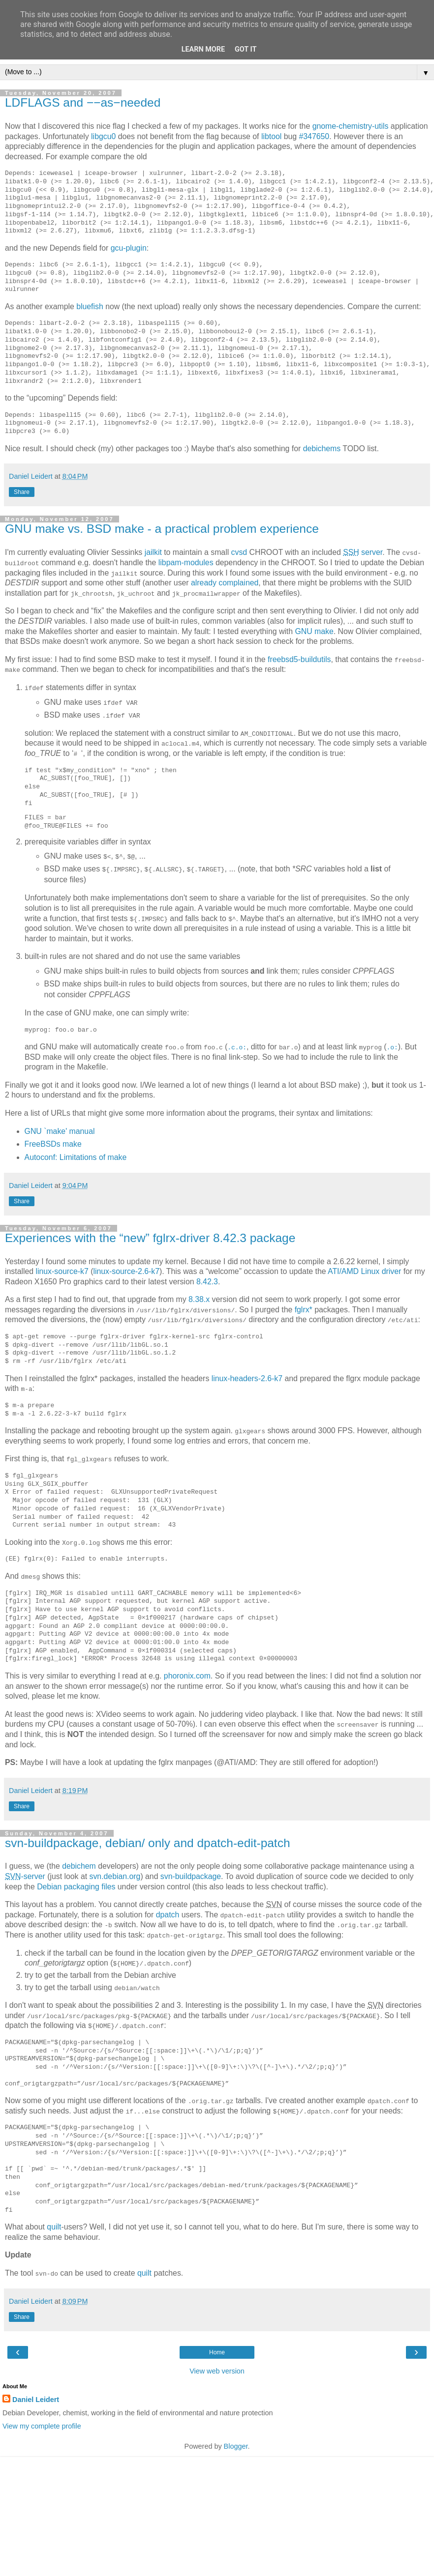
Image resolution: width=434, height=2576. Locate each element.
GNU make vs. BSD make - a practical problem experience (162, 528)
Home (217, 2349)
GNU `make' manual (60, 1131)
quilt (54, 2225)
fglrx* (303, 1308)
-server (25, 1875)
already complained (224, 583)
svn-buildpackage (190, 1875)
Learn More (203, 49)
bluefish (89, 306)
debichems (322, 448)
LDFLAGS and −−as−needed (82, 102)
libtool (271, 136)
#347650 (314, 136)
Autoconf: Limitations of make (76, 1156)
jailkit (153, 552)
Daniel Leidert (35, 2397)
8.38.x (199, 1298)
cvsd (239, 552)
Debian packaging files (76, 1885)
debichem (79, 1865)
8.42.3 (207, 1280)
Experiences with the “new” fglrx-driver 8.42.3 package (150, 1237)
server (362, 552)
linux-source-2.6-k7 (126, 1270)
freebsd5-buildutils (299, 659)
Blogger (236, 2444)
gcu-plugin (129, 248)
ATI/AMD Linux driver (364, 1270)
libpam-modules (186, 562)
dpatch (168, 1913)
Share (22, 492)
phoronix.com (187, 1674)
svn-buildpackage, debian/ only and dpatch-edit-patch (147, 1841)
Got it (245, 49)
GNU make (314, 631)
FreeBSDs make (53, 1143)
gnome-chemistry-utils (350, 126)
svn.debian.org (115, 1875)
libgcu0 (103, 136)
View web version (217, 2369)
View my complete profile (41, 2424)
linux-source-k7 (61, 1270)
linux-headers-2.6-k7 (247, 1377)
